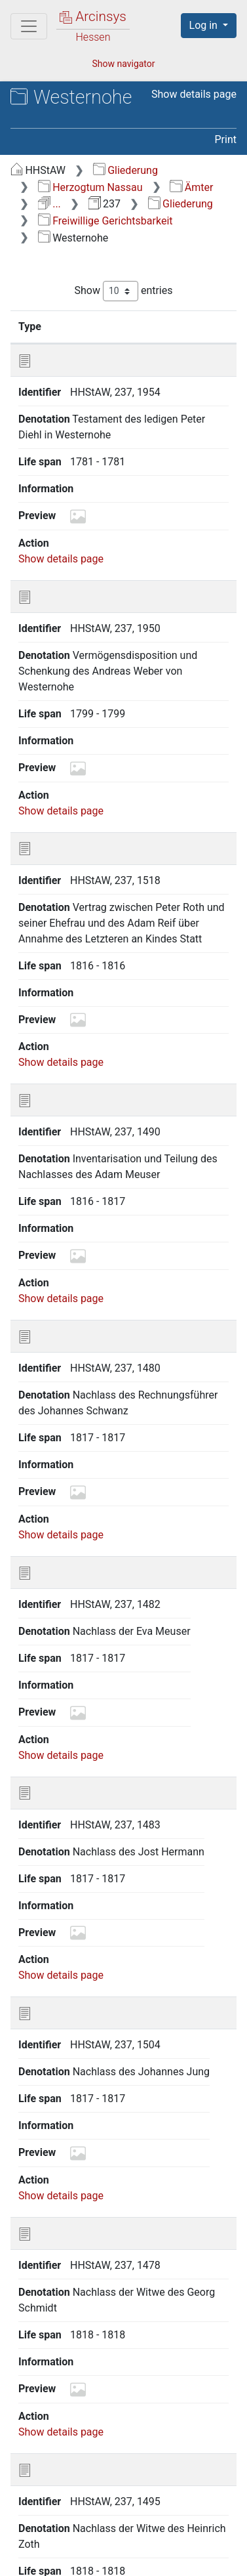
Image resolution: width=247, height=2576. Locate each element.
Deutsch (78, 2519)
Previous (65, 2462)
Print (226, 139)
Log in (204, 25)
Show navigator (123, 63)
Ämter (191, 187)
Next (191, 2462)
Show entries (123, 291)
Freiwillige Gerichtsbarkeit (105, 221)
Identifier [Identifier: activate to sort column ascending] (116, 326)
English (29, 2519)
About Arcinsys (79, 2544)
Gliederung (125, 170)
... (49, 204)
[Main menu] (28, 26)
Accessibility (73, 2558)
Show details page (194, 94)
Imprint (154, 2558)
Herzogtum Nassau (90, 187)
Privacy (166, 2544)
